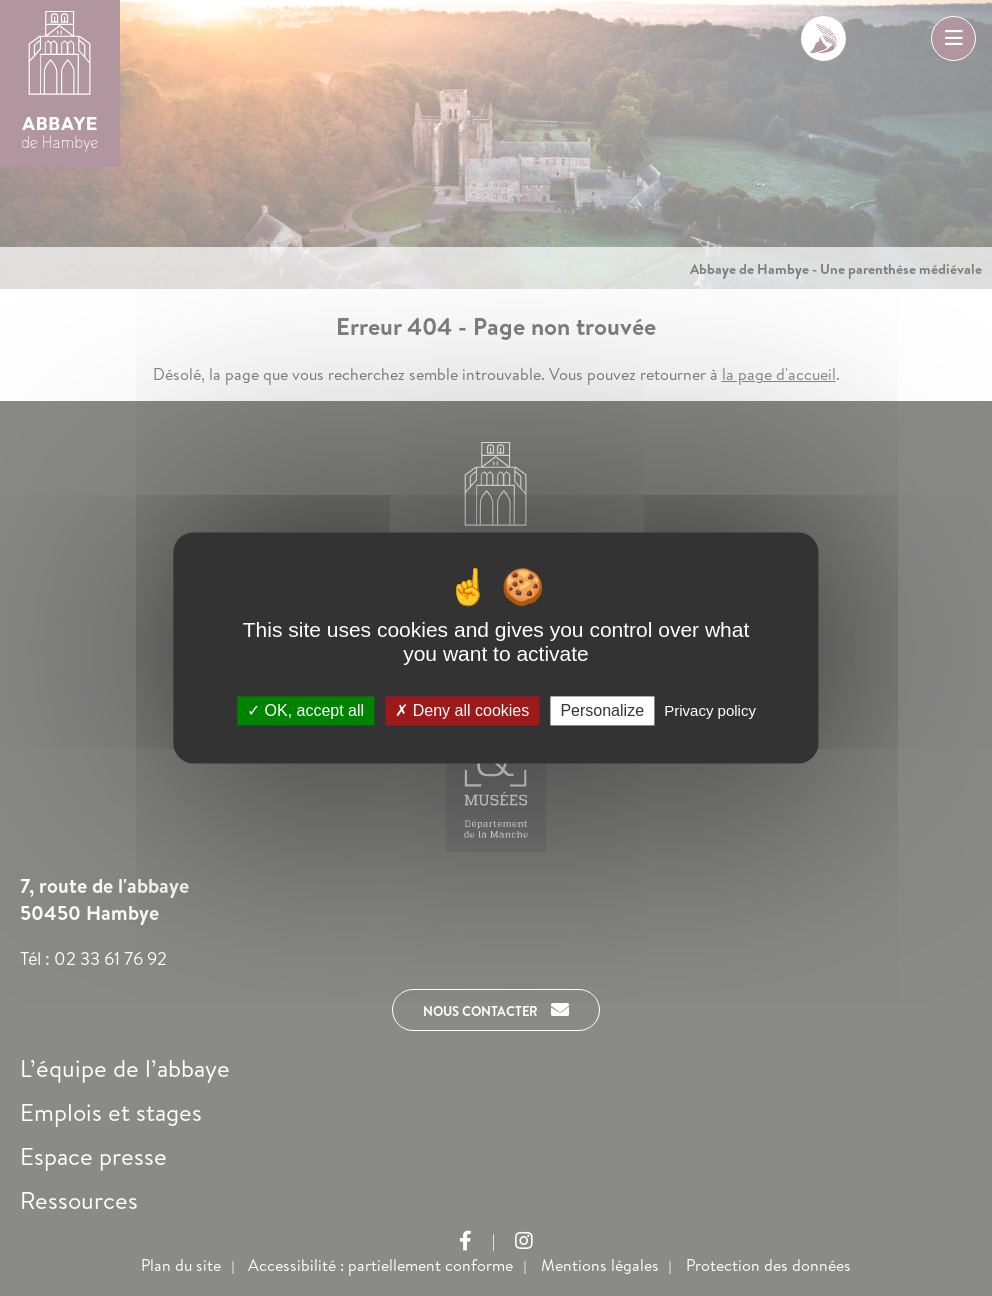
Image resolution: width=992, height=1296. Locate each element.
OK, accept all (305, 710)
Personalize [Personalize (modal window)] (602, 710)
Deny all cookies (462, 710)
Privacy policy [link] (710, 710)
